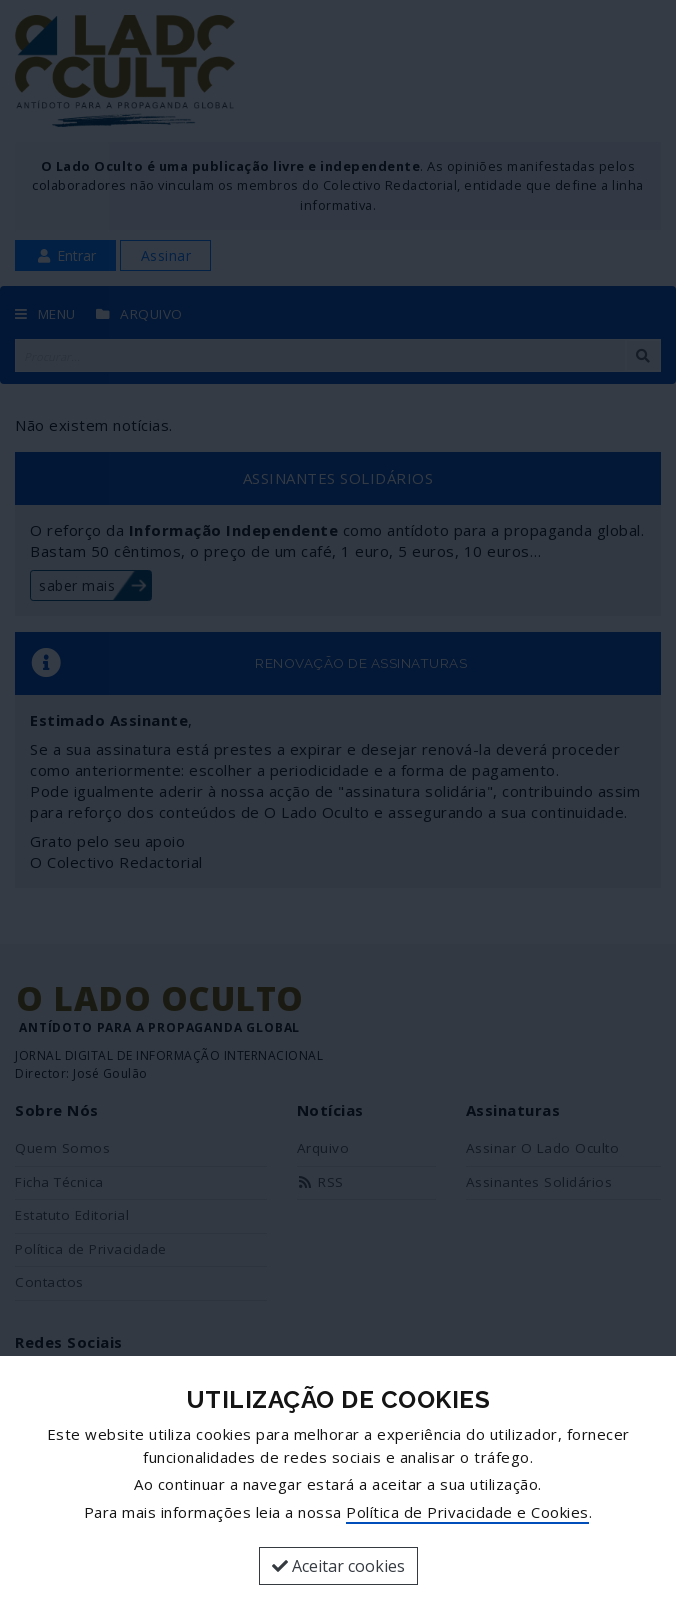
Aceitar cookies (338, 1566)
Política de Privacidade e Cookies (467, 1512)
